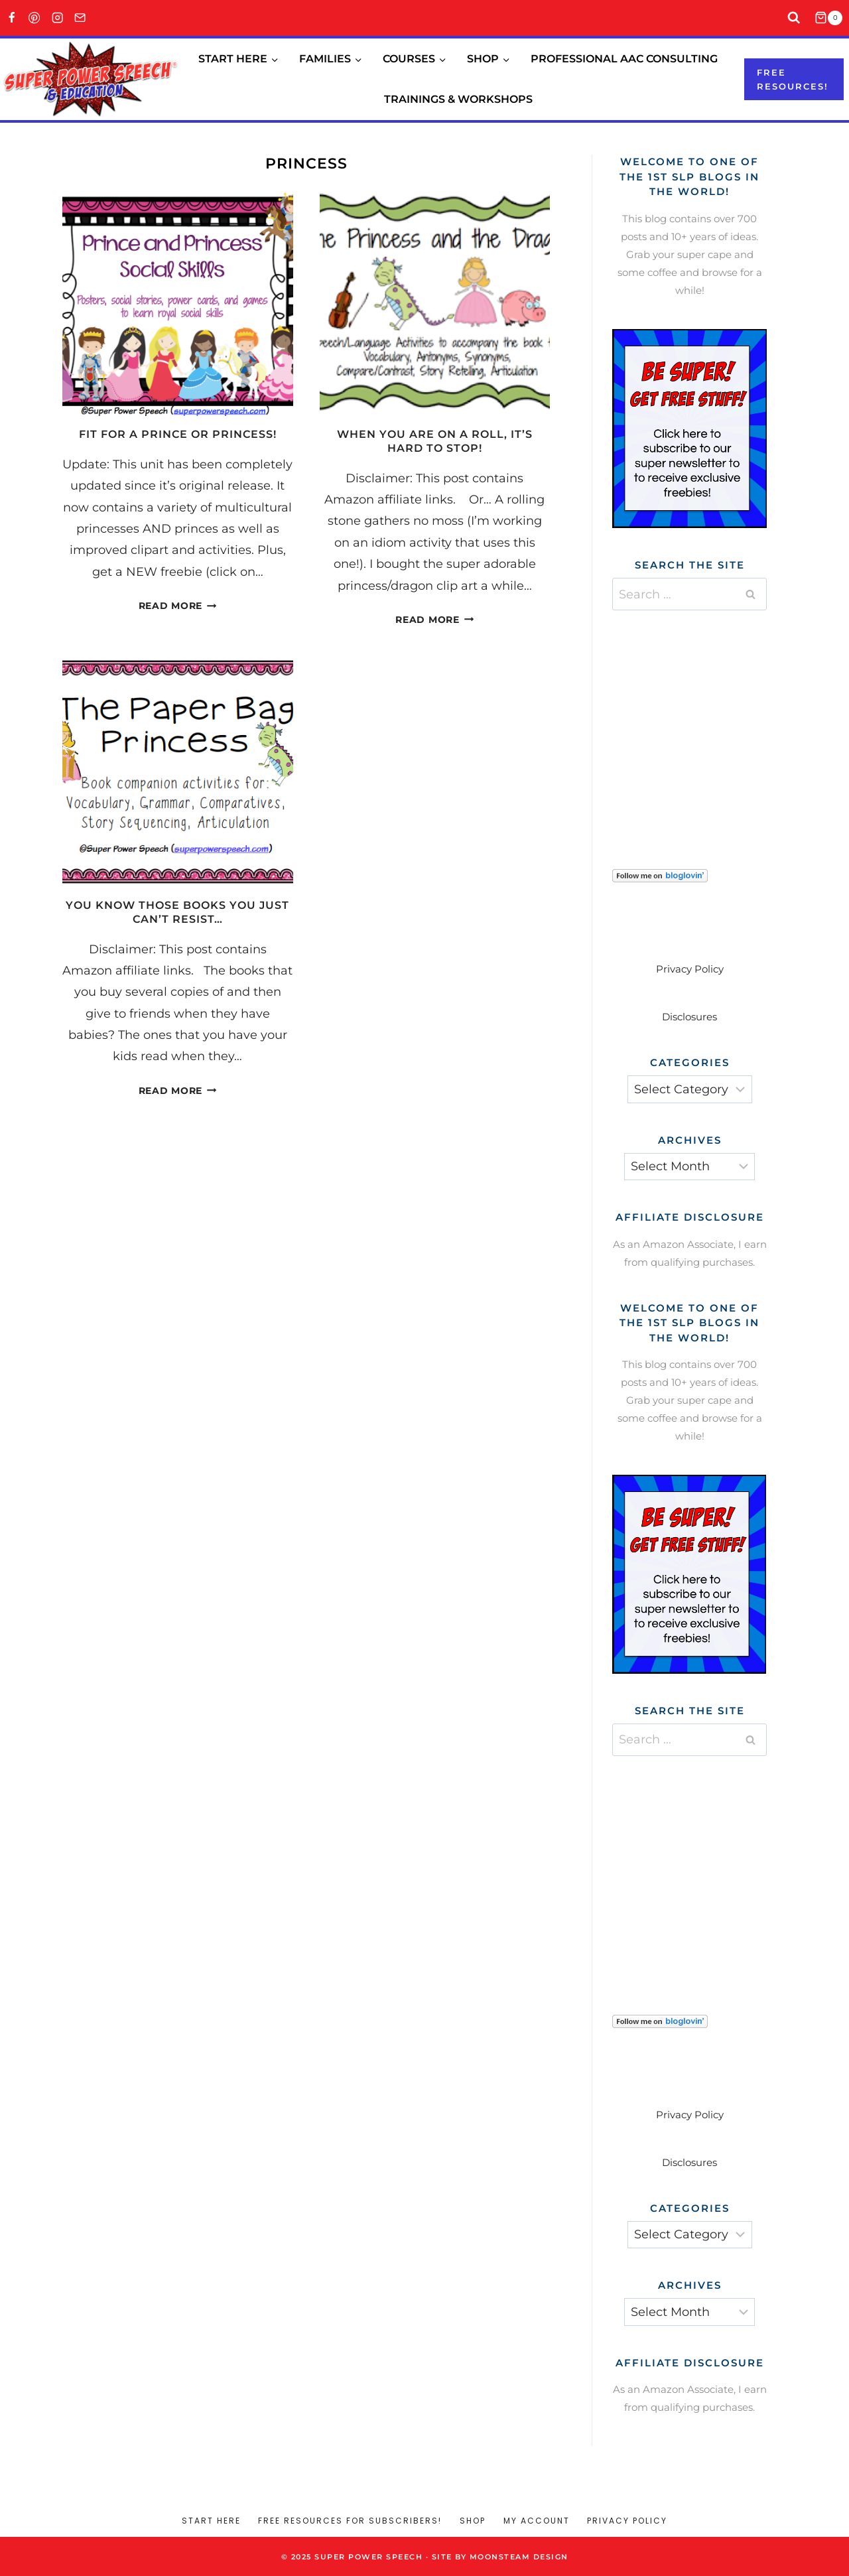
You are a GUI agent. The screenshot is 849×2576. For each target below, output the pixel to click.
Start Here (211, 2520)
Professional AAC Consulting (624, 58)
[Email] (80, 18)
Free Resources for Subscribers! (350, 2520)
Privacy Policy (690, 969)
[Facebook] (11, 18)
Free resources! (792, 79)
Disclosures (689, 1016)
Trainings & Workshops (458, 99)
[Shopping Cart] (832, 18)
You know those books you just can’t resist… (177, 912)
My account (536, 2520)
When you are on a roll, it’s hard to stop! (435, 441)
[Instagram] (57, 18)
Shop (473, 2520)
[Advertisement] (711, 723)
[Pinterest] (34, 18)
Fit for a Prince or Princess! (178, 434)
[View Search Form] (794, 18)
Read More (178, 606)
